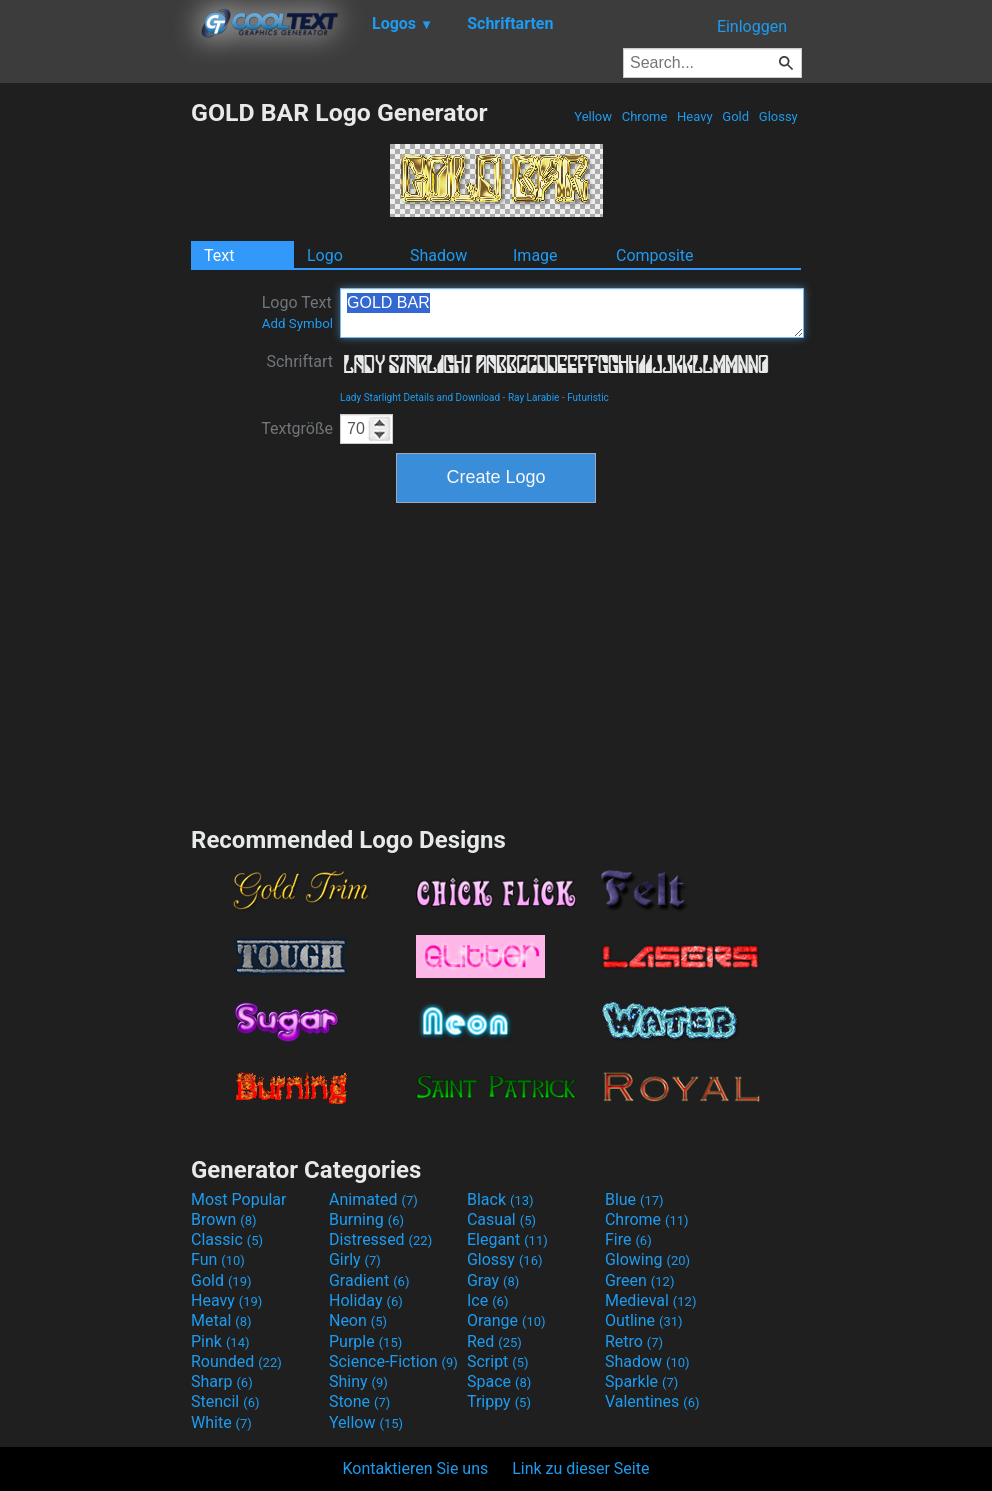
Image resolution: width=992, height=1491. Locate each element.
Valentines (652, 1401)
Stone (359, 1401)
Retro (634, 1341)
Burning (366, 1219)
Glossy (778, 116)
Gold (735, 116)
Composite (655, 255)
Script (498, 1361)
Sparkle (641, 1381)
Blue (634, 1199)
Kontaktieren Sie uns (416, 1468)
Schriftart (299, 361)
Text (219, 255)
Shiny (358, 1381)
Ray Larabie (534, 397)
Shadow (438, 255)
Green (640, 1280)
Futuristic (588, 397)
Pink (220, 1341)
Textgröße (297, 428)
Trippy (499, 1401)
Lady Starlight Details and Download (420, 397)
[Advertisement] (95, 398)
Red (494, 1341)
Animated (373, 1199)
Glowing (647, 1259)
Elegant (507, 1239)
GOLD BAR (572, 313)
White (221, 1422)
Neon (358, 1320)
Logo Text (297, 312)
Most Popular (239, 1199)
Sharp (222, 1381)
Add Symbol (297, 323)
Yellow (593, 116)
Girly (355, 1259)
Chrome (645, 116)
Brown (223, 1219)
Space (499, 1381)
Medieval (651, 1300)
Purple (365, 1341)
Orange (506, 1320)
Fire (628, 1239)
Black (500, 1199)
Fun (218, 1259)
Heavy (695, 116)
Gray (493, 1280)
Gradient (369, 1280)
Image (535, 255)
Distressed (380, 1239)
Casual (501, 1219)
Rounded (236, 1361)
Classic (227, 1239)
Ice (487, 1300)
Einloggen (752, 26)
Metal (221, 1320)
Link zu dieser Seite (580, 1468)
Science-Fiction (393, 1361)
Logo (325, 255)
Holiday (366, 1300)
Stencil (225, 1401)
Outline (644, 1320)
